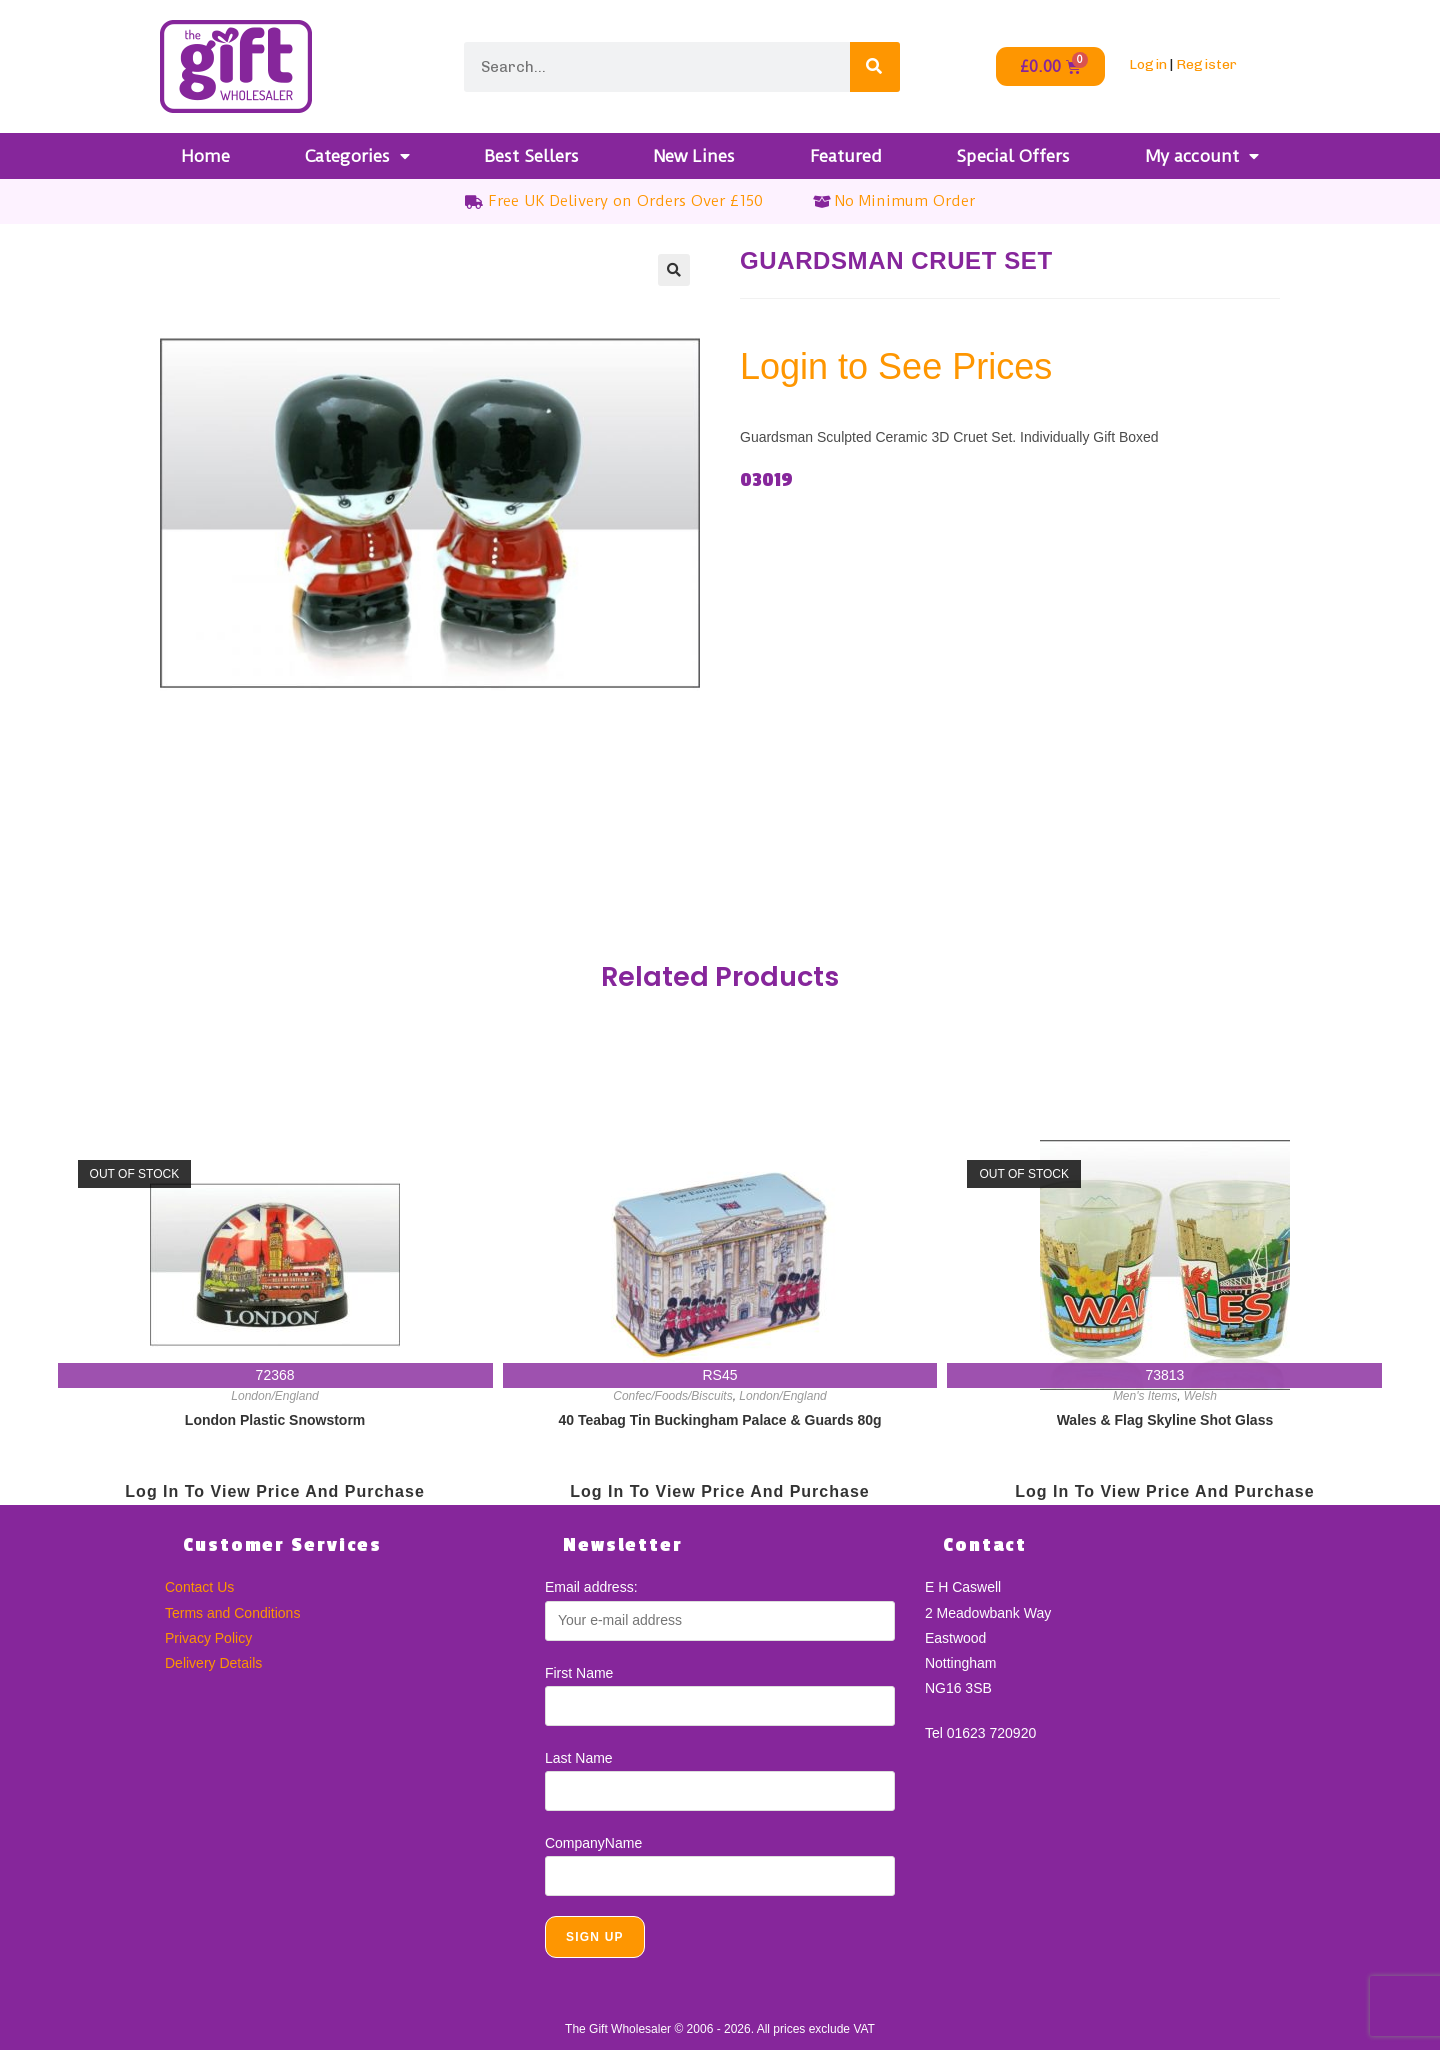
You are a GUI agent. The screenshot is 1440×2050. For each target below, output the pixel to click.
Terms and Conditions (232, 1613)
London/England (274, 1396)
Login (1148, 64)
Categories (357, 156)
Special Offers (1013, 156)
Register (1206, 64)
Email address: (591, 1587)
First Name (579, 1673)
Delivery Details (213, 1663)
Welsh (1200, 1396)
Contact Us (199, 1587)
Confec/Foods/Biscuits (672, 1396)
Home (205, 156)
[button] (674, 270)
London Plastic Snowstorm (275, 1420)
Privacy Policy (208, 1638)
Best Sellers (531, 156)
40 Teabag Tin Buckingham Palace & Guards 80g (719, 1420)
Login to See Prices (896, 366)
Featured (846, 156)
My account (1202, 156)
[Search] (875, 67)
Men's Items (1145, 1396)
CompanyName (593, 1843)
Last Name (579, 1758)
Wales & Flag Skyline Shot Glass (1165, 1420)
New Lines (694, 156)
